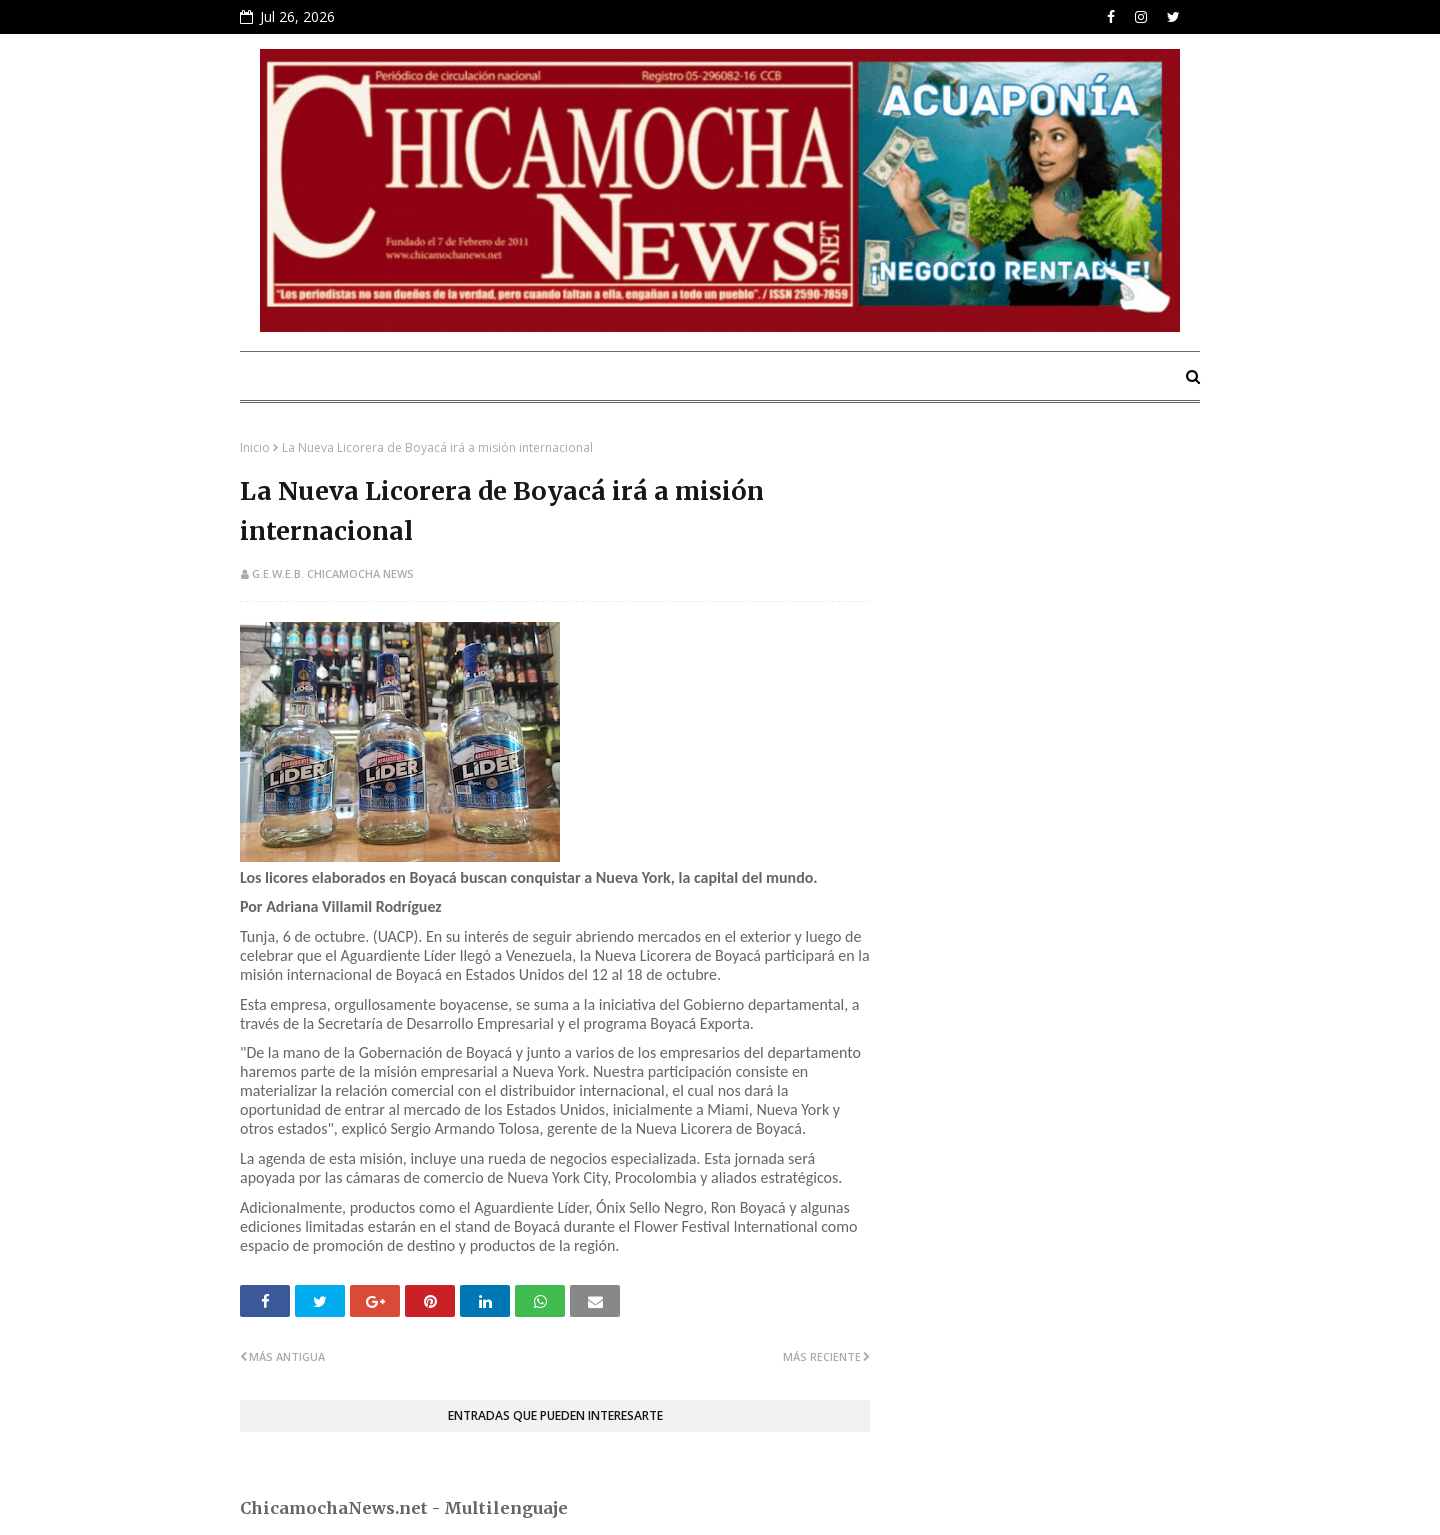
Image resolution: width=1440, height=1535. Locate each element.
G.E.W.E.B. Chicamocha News (333, 573)
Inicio (255, 447)
